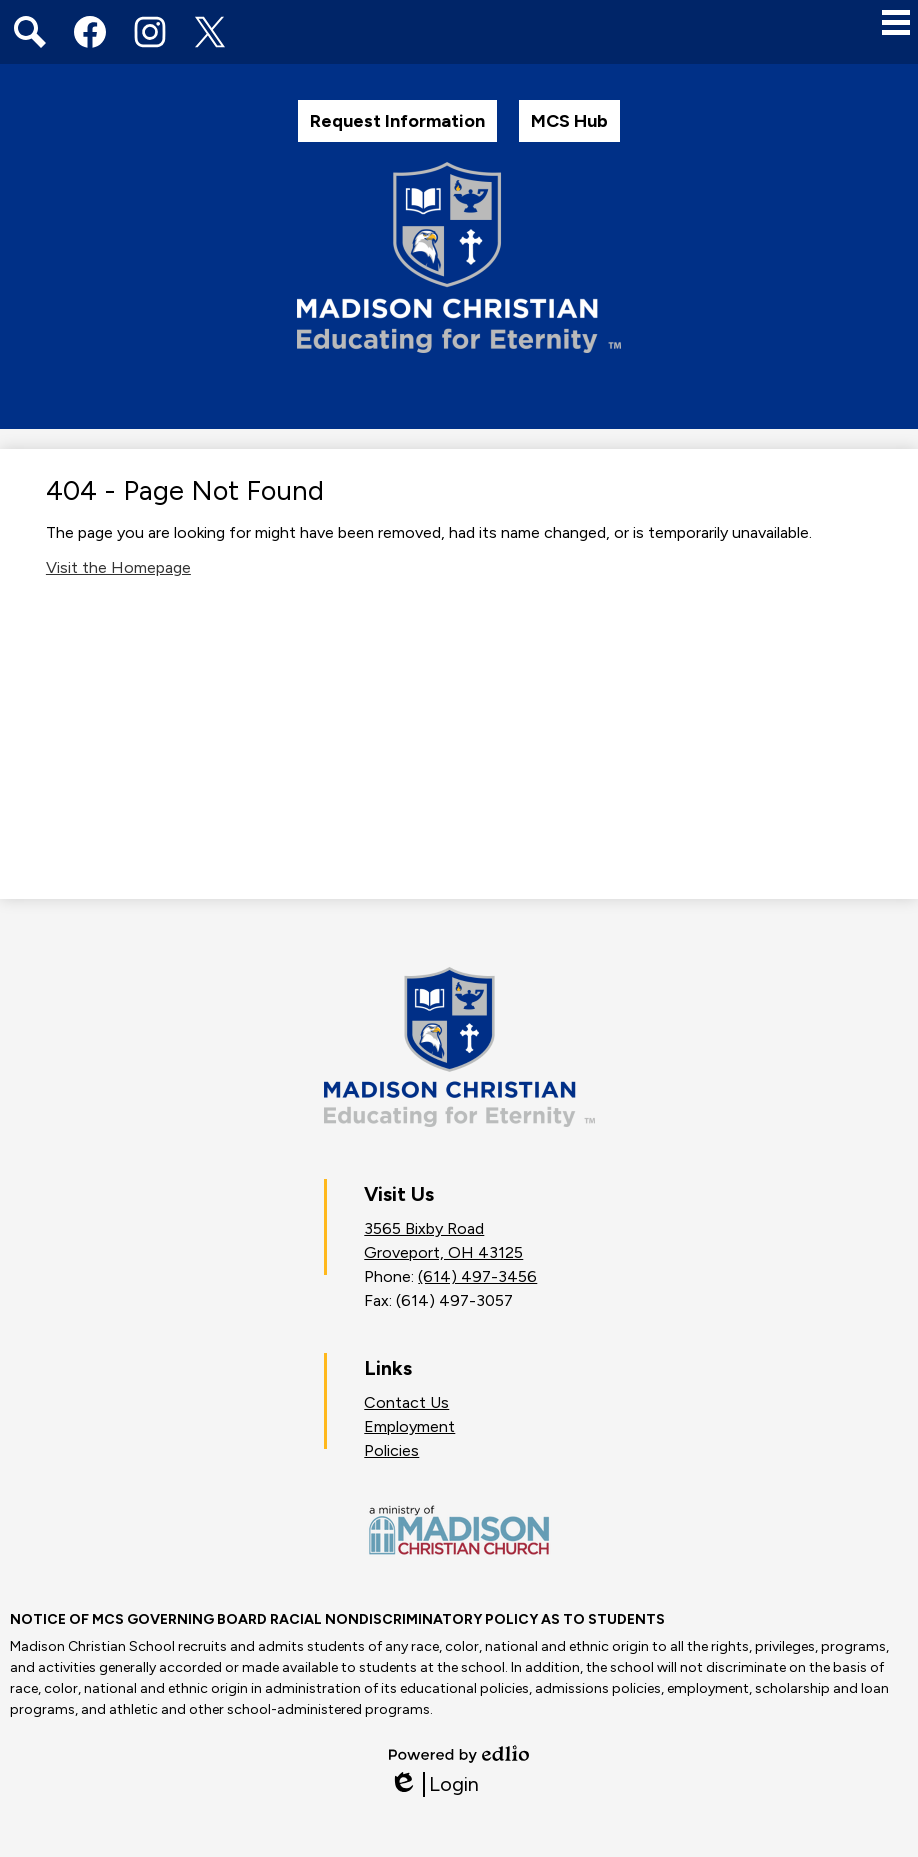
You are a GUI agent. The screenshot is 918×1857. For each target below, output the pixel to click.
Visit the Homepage (118, 567)
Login (434, 1784)
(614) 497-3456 (477, 1276)
